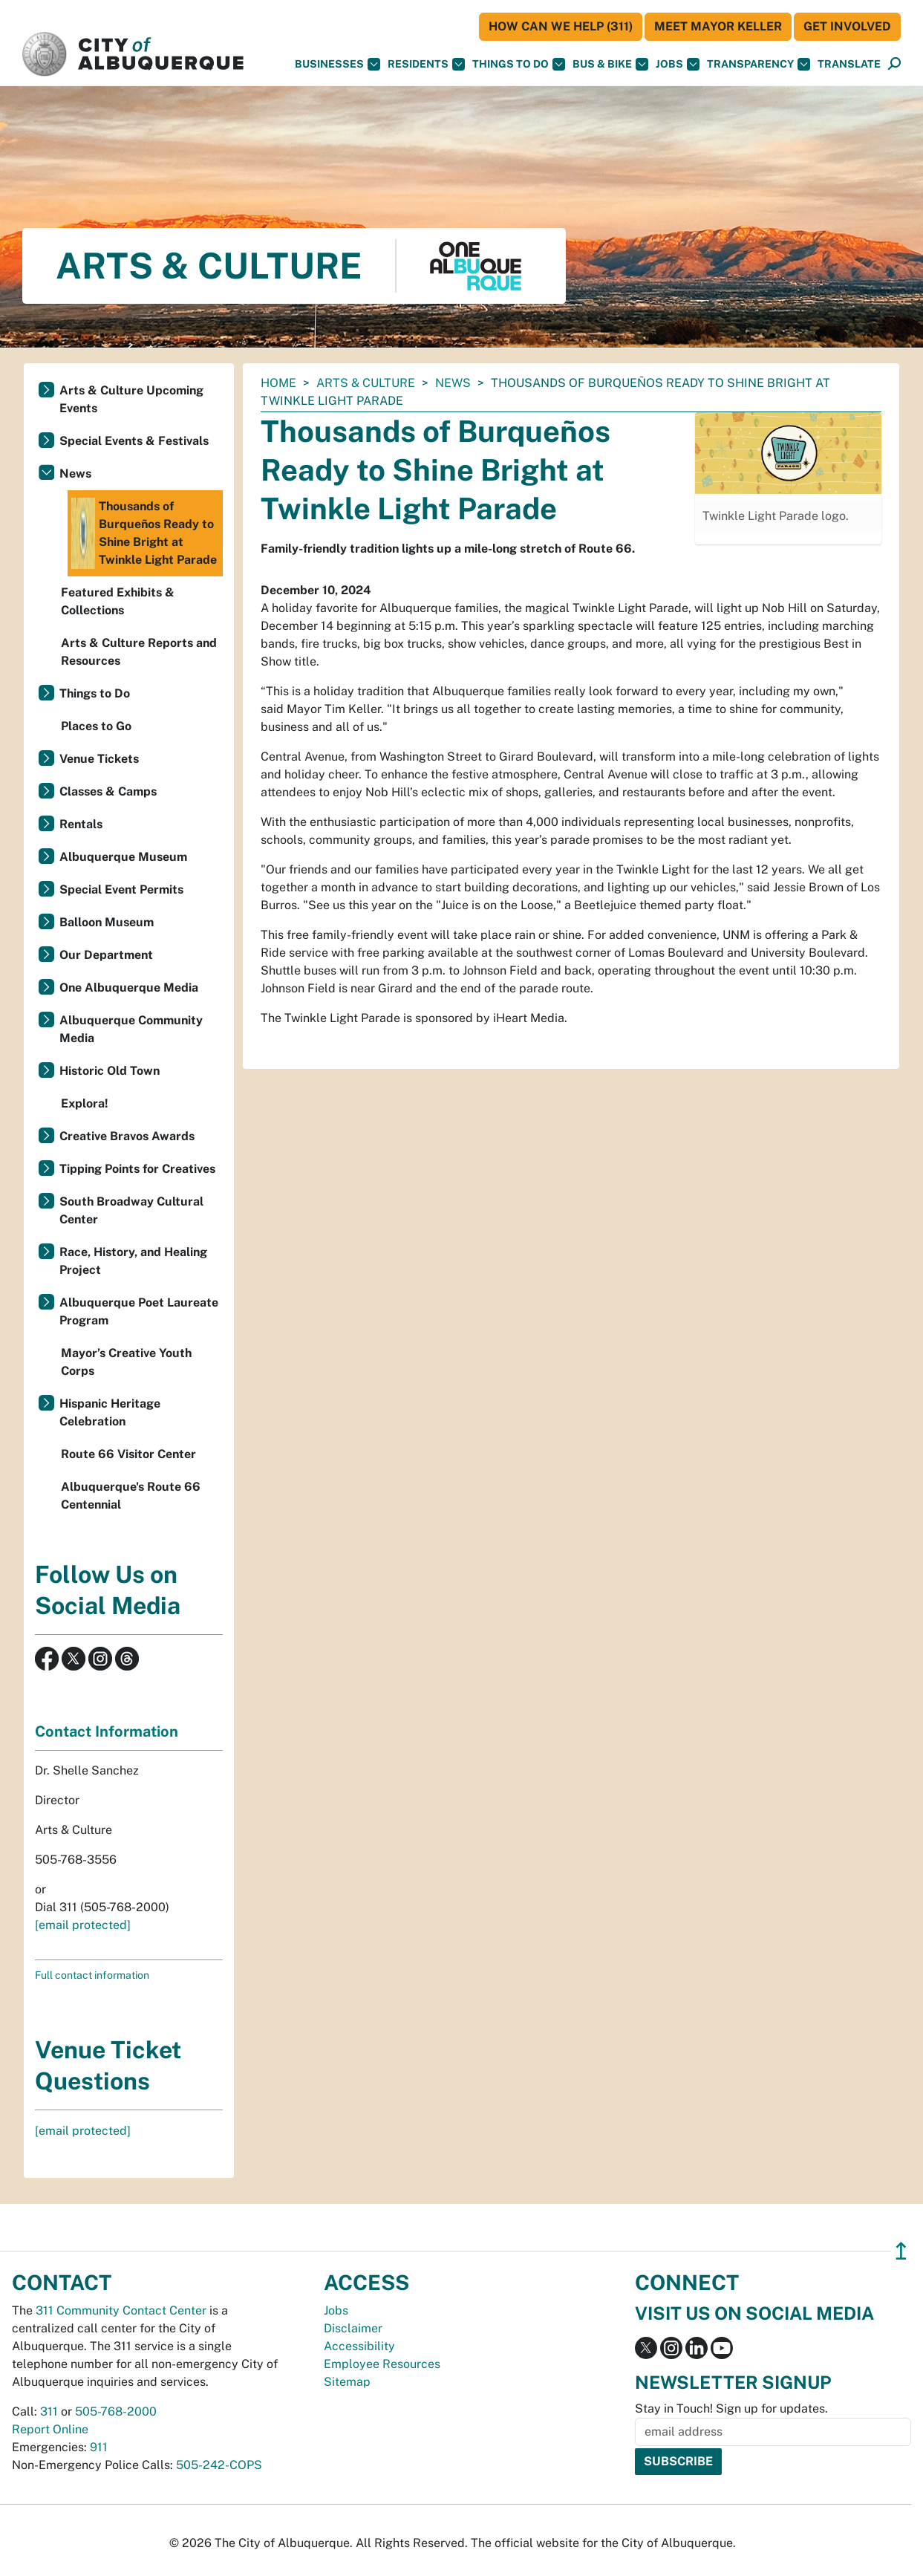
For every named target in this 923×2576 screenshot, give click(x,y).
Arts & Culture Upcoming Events (131, 399)
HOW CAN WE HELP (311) (561, 26)
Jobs (677, 64)
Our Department (106, 955)
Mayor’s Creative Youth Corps (126, 1362)
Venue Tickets (99, 759)
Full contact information (92, 1975)
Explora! (84, 1103)
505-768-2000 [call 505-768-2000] (116, 2411)
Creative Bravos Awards (127, 1136)
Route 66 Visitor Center (128, 1454)
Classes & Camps (108, 791)
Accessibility (359, 2346)
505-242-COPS (219, 2465)
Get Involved (847, 26)
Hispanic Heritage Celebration (109, 1412)
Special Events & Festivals (134, 441)
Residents (426, 64)
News (453, 383)
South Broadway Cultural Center (131, 1210)
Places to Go (96, 726)
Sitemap (347, 2382)
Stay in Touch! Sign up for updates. (731, 2408)
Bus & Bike (610, 64)
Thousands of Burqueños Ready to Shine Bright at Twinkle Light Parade (144, 533)
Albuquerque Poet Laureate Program (138, 1311)
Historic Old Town (109, 1071)
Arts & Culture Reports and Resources (139, 652)
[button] (849, 64)
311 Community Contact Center (121, 2310)
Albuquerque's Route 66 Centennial (130, 1496)
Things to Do (94, 693)
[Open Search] (894, 64)
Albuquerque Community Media (131, 1029)
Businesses (337, 64)
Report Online (50, 2429)
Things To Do (518, 64)
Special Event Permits (121, 889)
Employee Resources (382, 2364)
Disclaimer (353, 2328)
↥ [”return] (901, 2251)
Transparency (758, 64)
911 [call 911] (99, 2447)
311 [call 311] (49, 2411)
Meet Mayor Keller (718, 26)
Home (278, 383)
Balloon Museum (106, 922)
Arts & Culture (365, 383)
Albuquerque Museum (123, 857)
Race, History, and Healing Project (133, 1261)
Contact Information (106, 1731)
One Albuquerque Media (128, 987)
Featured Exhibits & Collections (118, 601)
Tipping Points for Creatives (137, 1169)
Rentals (80, 824)
